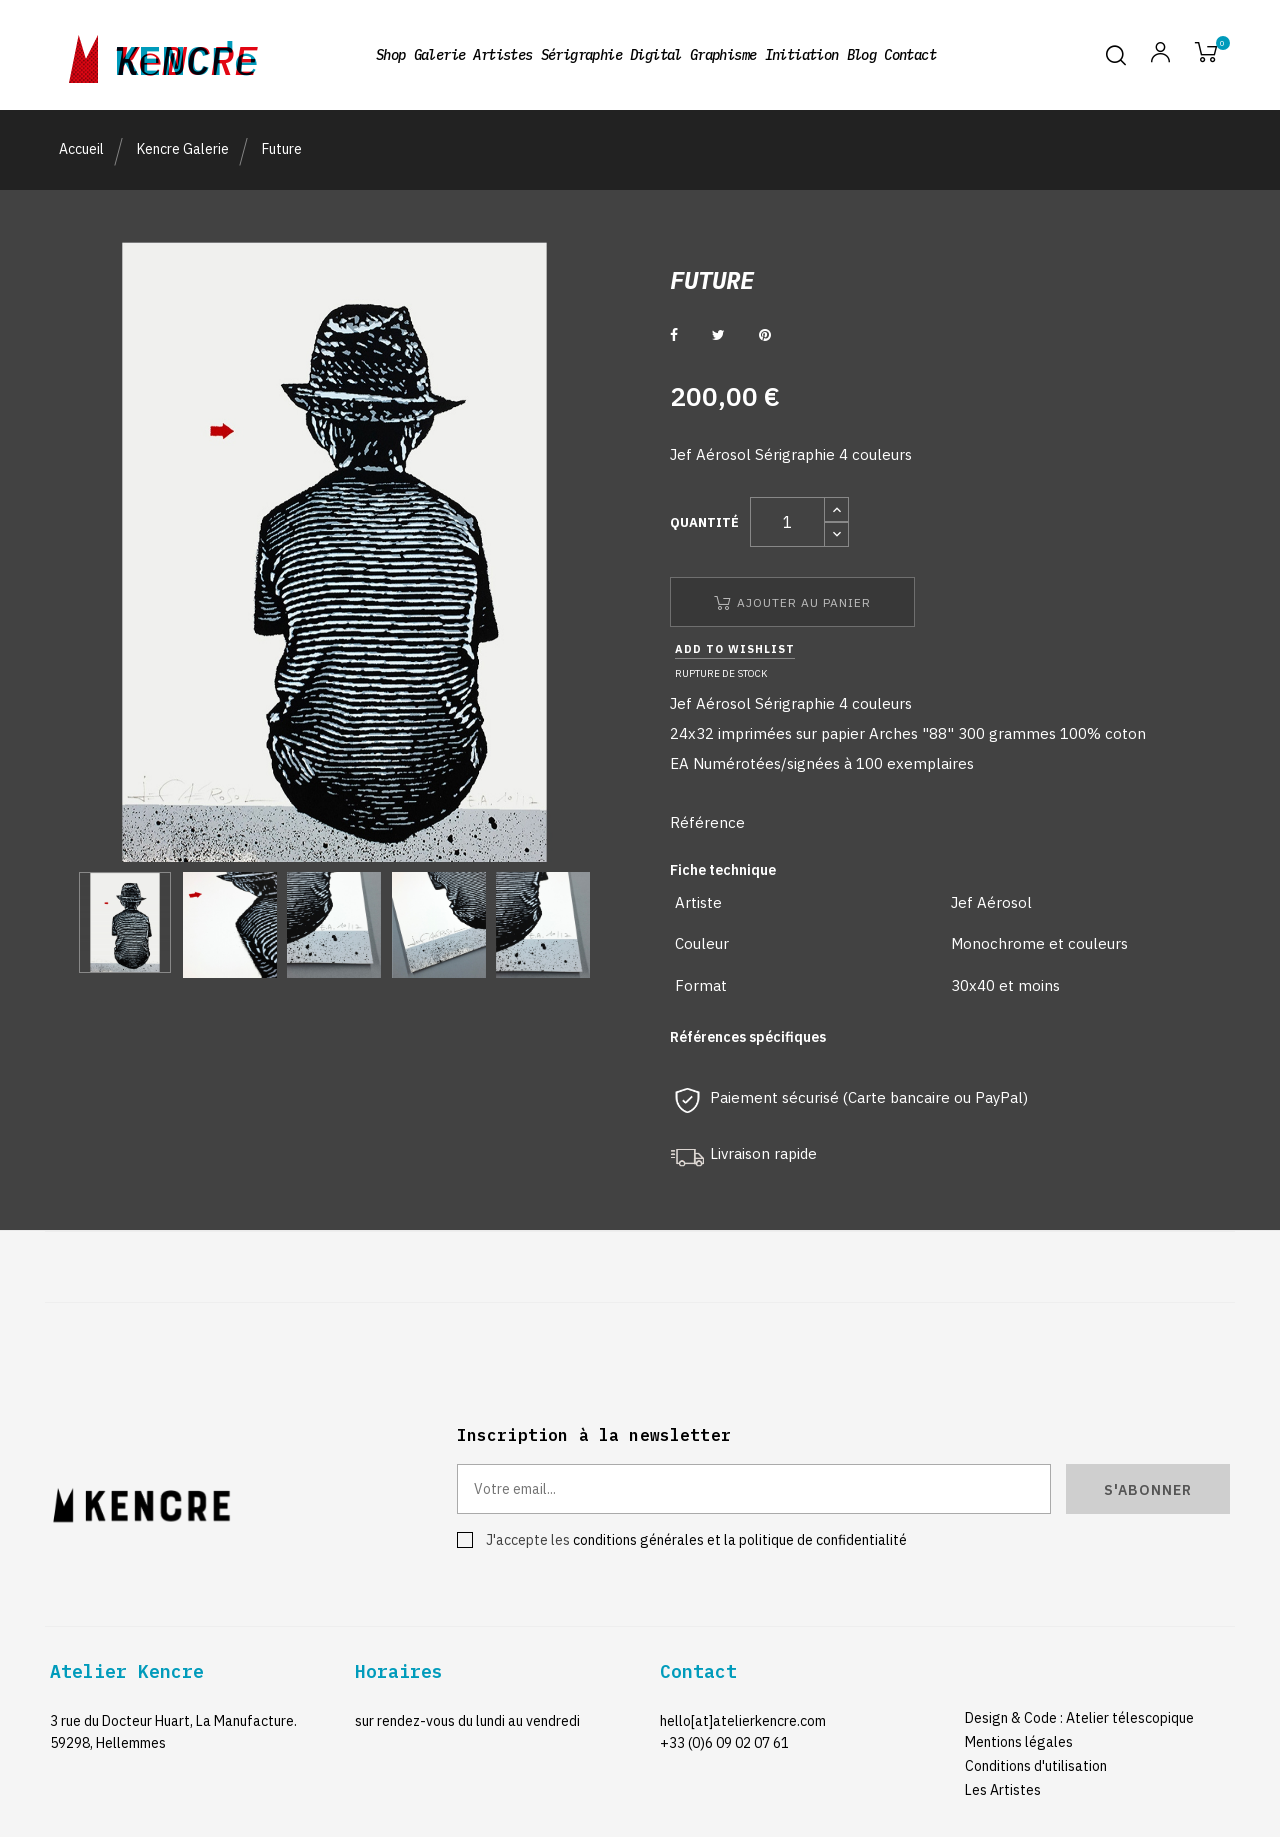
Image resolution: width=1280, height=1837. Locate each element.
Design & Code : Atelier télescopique (1079, 1718)
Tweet (718, 335)
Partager (674, 335)
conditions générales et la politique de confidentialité (740, 1540)
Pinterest (765, 335)
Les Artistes (1003, 1790)
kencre (186, 55)
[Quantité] (787, 522)
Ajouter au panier (792, 602)
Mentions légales (1019, 1742)
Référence (707, 822)
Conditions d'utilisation (1036, 1766)
